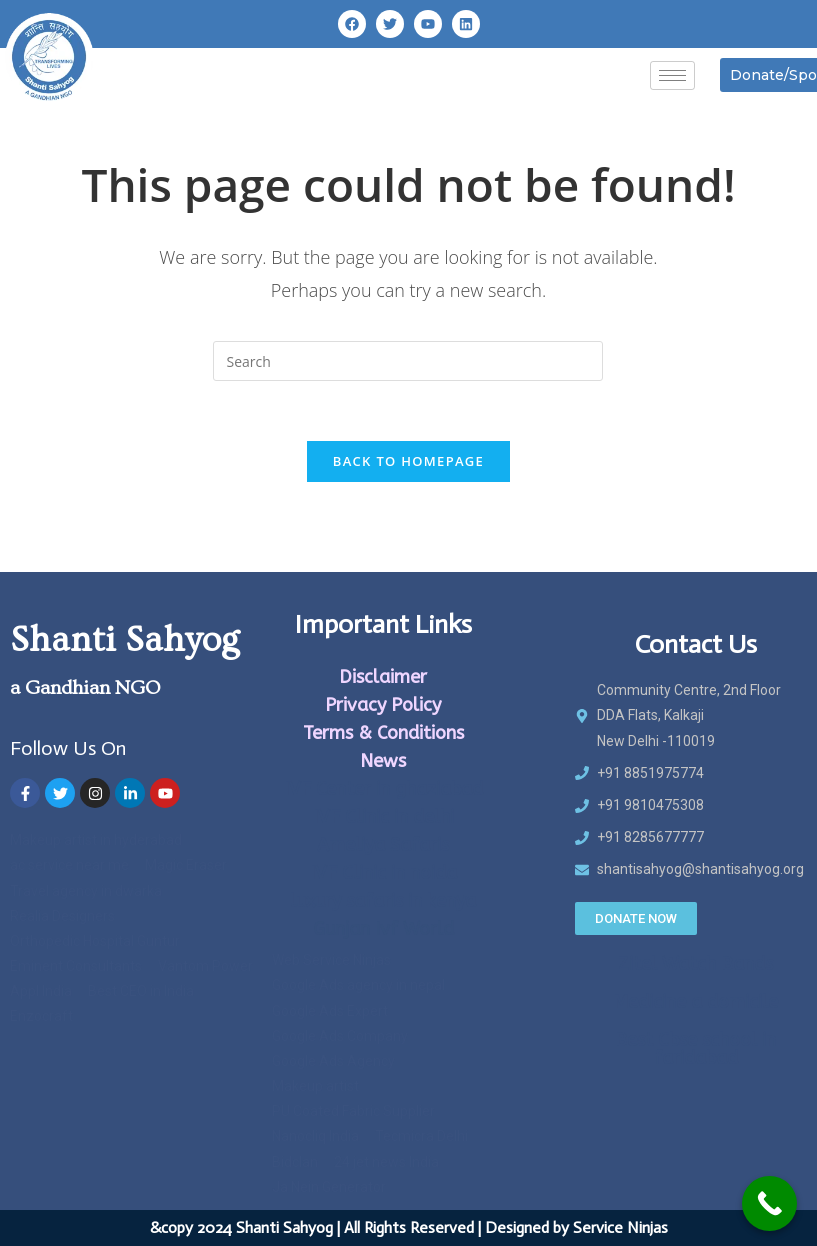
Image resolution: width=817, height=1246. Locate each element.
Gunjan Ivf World (383, 929)
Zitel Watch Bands (695, 964)
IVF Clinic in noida (383, 873)
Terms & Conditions (383, 733)
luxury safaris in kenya (383, 901)
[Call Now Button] (769, 1203)
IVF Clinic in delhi (383, 817)
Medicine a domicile (695, 1002)
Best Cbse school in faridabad (695, 1049)
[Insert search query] (408, 361)
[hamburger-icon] (672, 75)
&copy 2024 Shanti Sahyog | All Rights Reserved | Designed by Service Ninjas (409, 1227)
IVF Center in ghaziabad (383, 789)
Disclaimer (383, 677)
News (383, 761)
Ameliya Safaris (383, 845)
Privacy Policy (383, 705)
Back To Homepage (408, 461)
